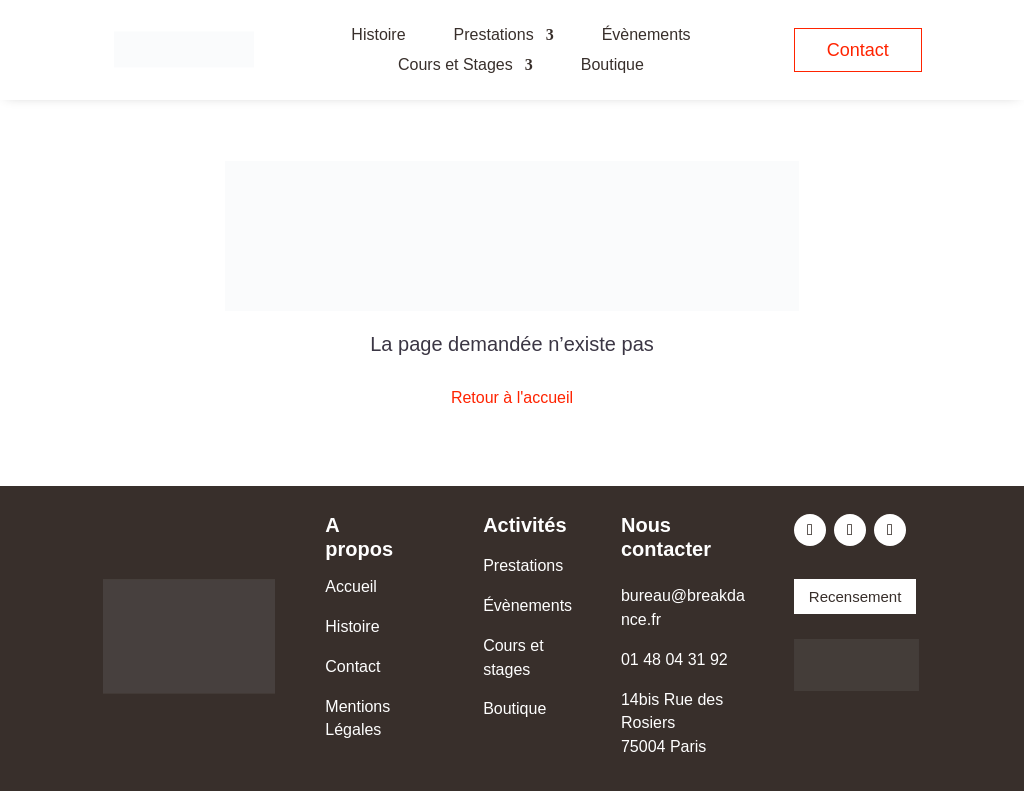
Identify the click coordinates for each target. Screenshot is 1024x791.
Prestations (494, 35)
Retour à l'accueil (512, 397)
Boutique (612, 65)
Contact (858, 50)
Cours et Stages (455, 65)
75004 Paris (663, 746)
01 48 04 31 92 (674, 659)
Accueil (351, 586)
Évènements (646, 35)
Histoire (378, 35)
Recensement (855, 596)
